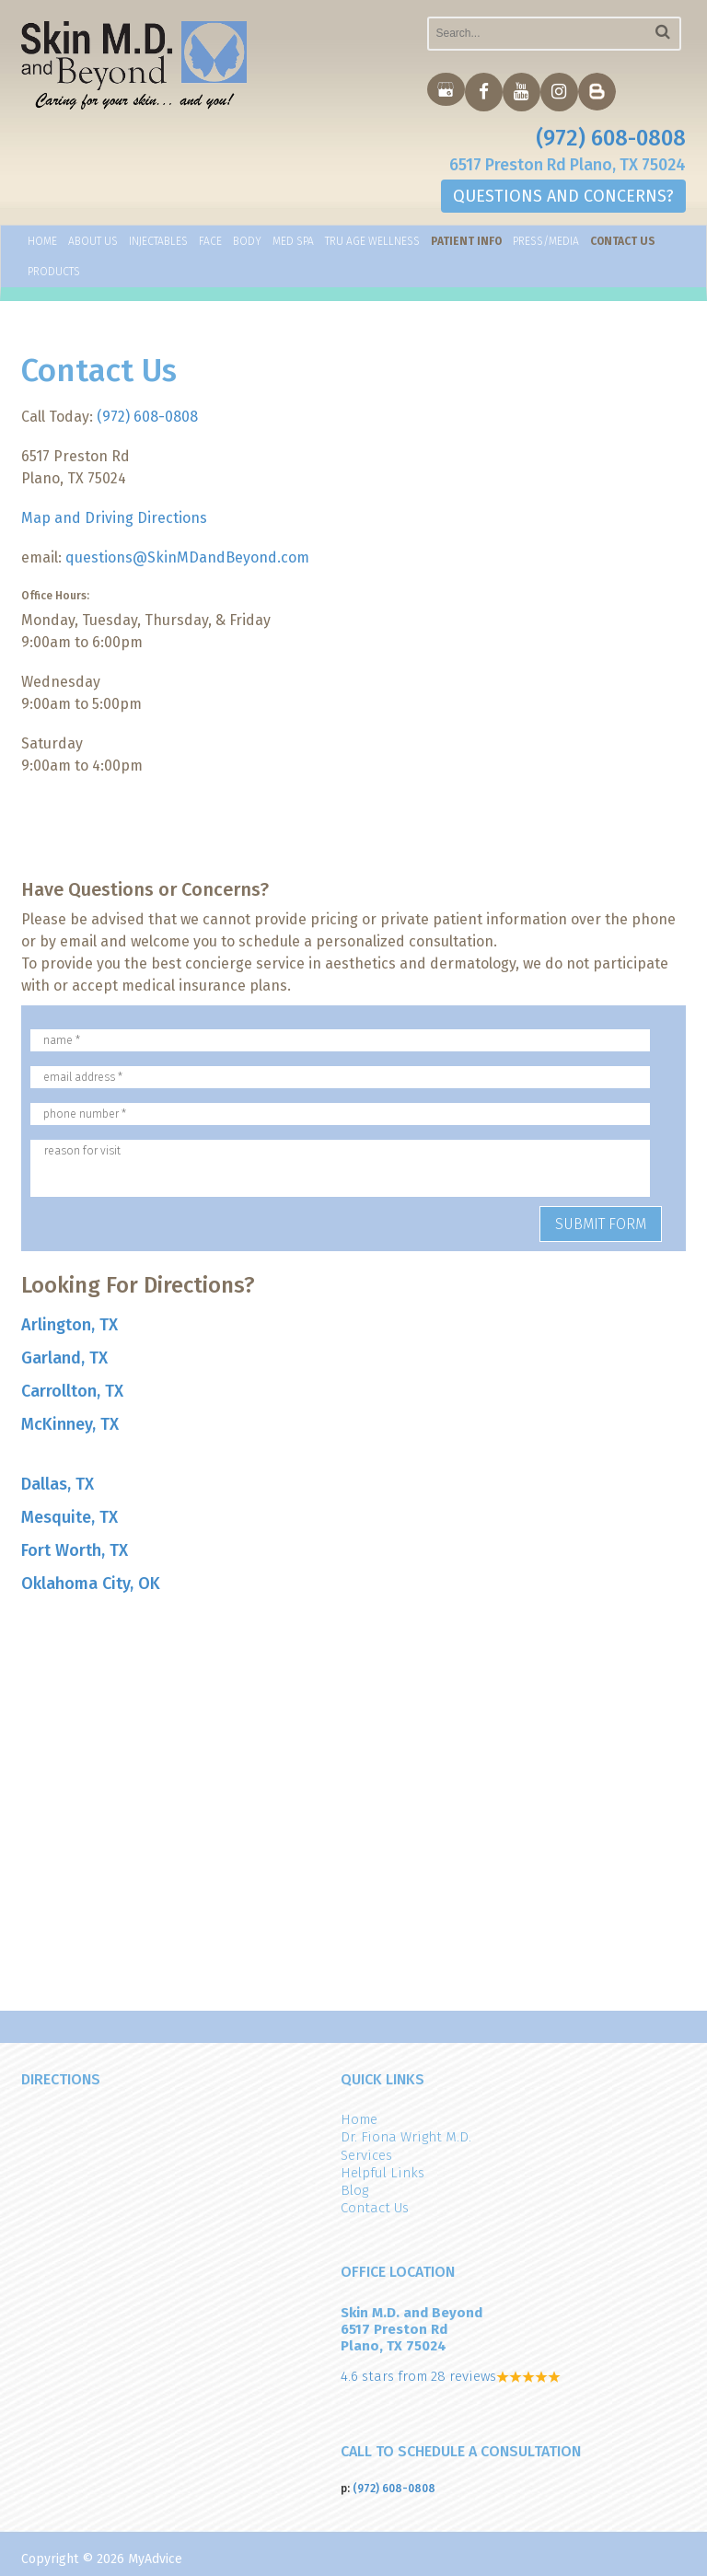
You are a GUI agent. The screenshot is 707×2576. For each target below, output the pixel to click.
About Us (93, 242)
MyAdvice (155, 2559)
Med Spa (293, 242)
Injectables (158, 242)
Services (366, 2155)
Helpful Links (382, 2172)
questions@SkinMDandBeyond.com (187, 557)
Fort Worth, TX (74, 1550)
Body (247, 242)
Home (42, 242)
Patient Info (466, 242)
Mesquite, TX (69, 1517)
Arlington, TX (69, 1325)
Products (54, 272)
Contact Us (622, 242)
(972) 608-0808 (611, 138)
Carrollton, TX (72, 1391)
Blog (354, 2190)
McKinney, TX (70, 1424)
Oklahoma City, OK (90, 1583)
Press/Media (546, 242)
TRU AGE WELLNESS (372, 242)
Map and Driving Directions (114, 518)
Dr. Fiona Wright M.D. (406, 2137)
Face (210, 242)
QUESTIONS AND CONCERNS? (563, 197)
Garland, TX (64, 1358)
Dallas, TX (57, 1484)
